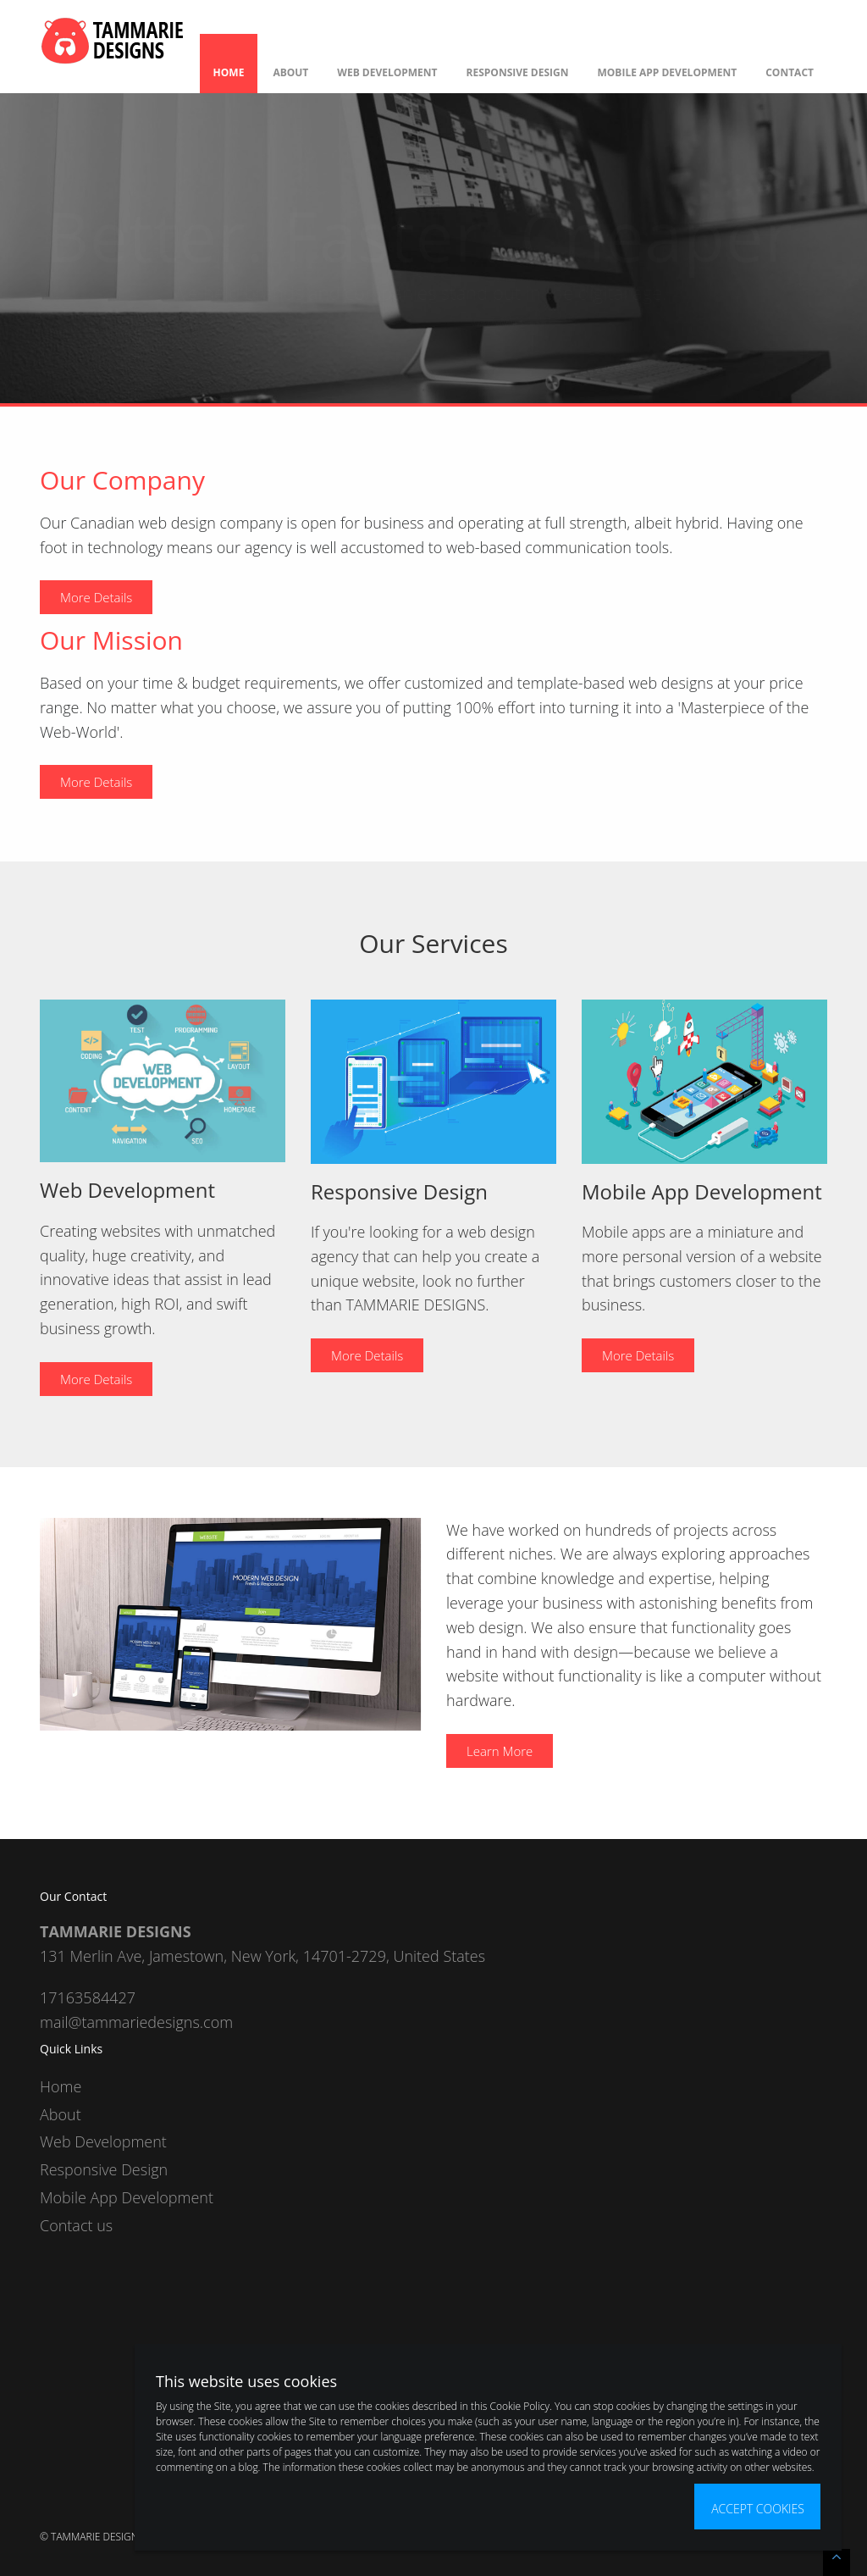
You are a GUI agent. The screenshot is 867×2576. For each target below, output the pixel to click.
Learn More (500, 1750)
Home (229, 72)
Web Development (387, 72)
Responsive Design (518, 72)
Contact (789, 72)
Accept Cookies (757, 2509)
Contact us (76, 2225)
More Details (96, 597)
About (290, 72)
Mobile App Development (667, 72)
